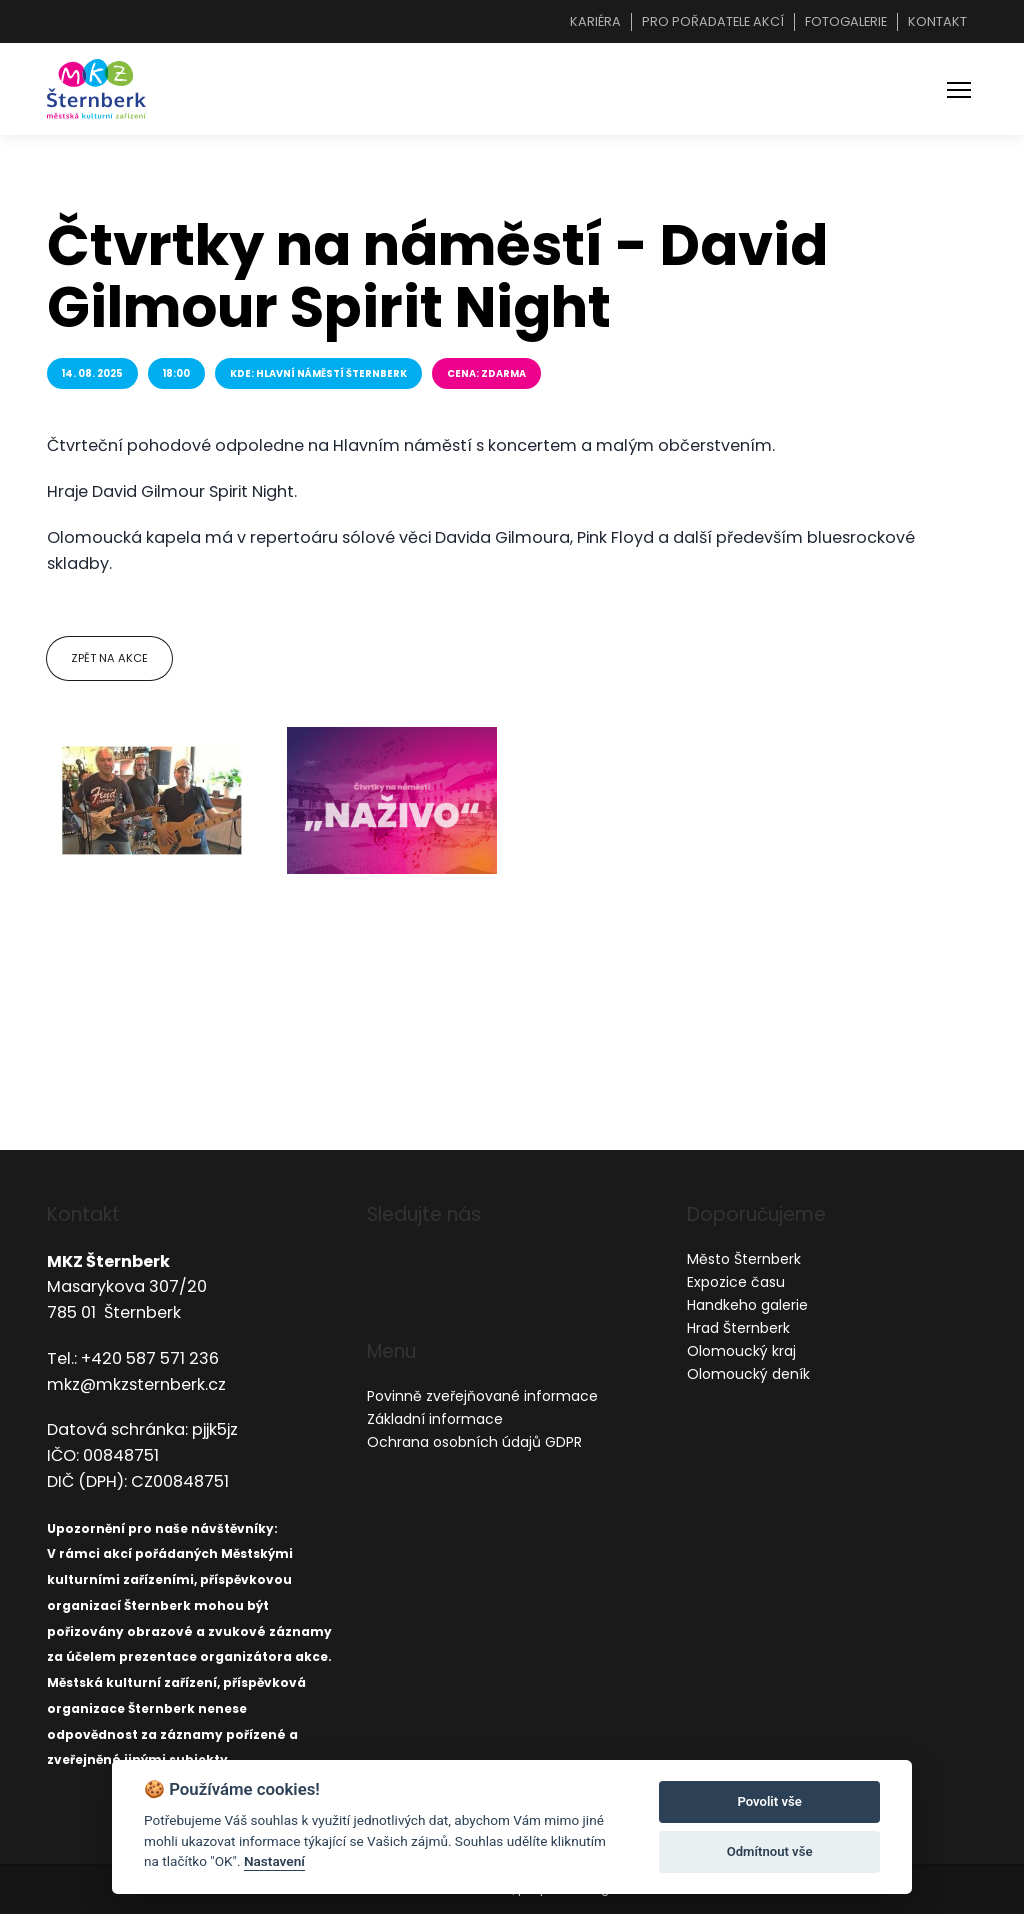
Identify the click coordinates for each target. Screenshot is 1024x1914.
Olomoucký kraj (741, 1351)
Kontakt (937, 21)
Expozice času (736, 1282)
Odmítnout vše (770, 1851)
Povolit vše (769, 1801)
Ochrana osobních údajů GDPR (474, 1442)
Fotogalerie (846, 21)
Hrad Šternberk (738, 1328)
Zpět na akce (109, 658)
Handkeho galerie (747, 1305)
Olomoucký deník (748, 1374)
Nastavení (274, 1861)
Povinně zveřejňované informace (482, 1396)
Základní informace (435, 1419)
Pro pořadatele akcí (713, 21)
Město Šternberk (744, 1259)
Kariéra (595, 21)
